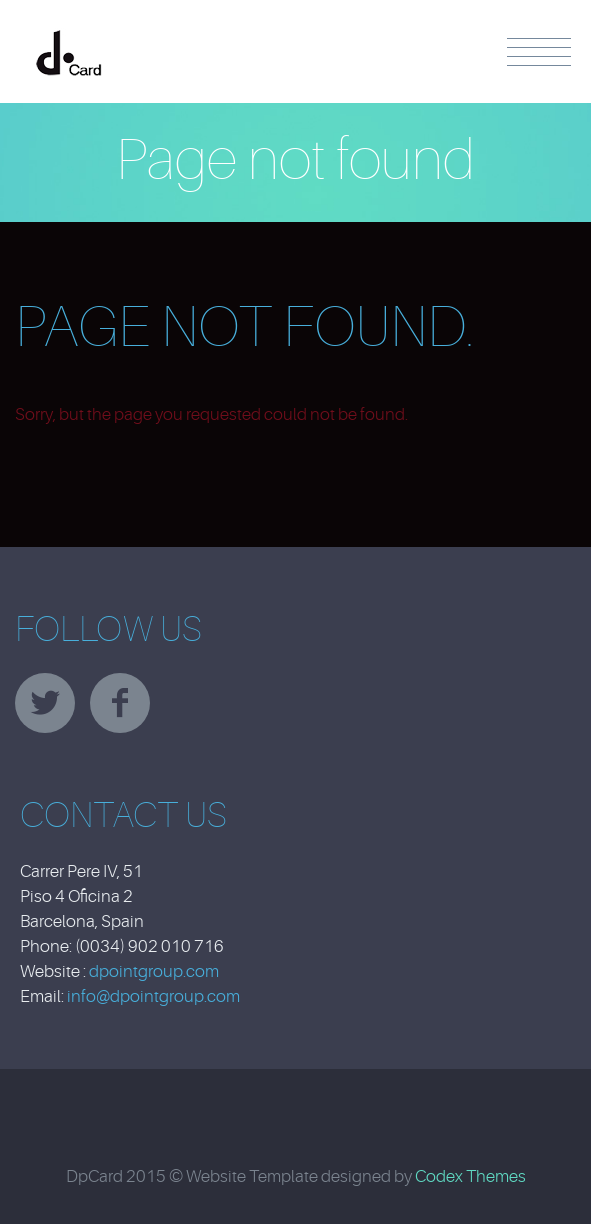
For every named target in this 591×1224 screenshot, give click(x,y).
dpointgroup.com (154, 971)
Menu (539, 52)
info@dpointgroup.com (153, 996)
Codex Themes (470, 1176)
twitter (45, 703)
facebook (120, 703)
